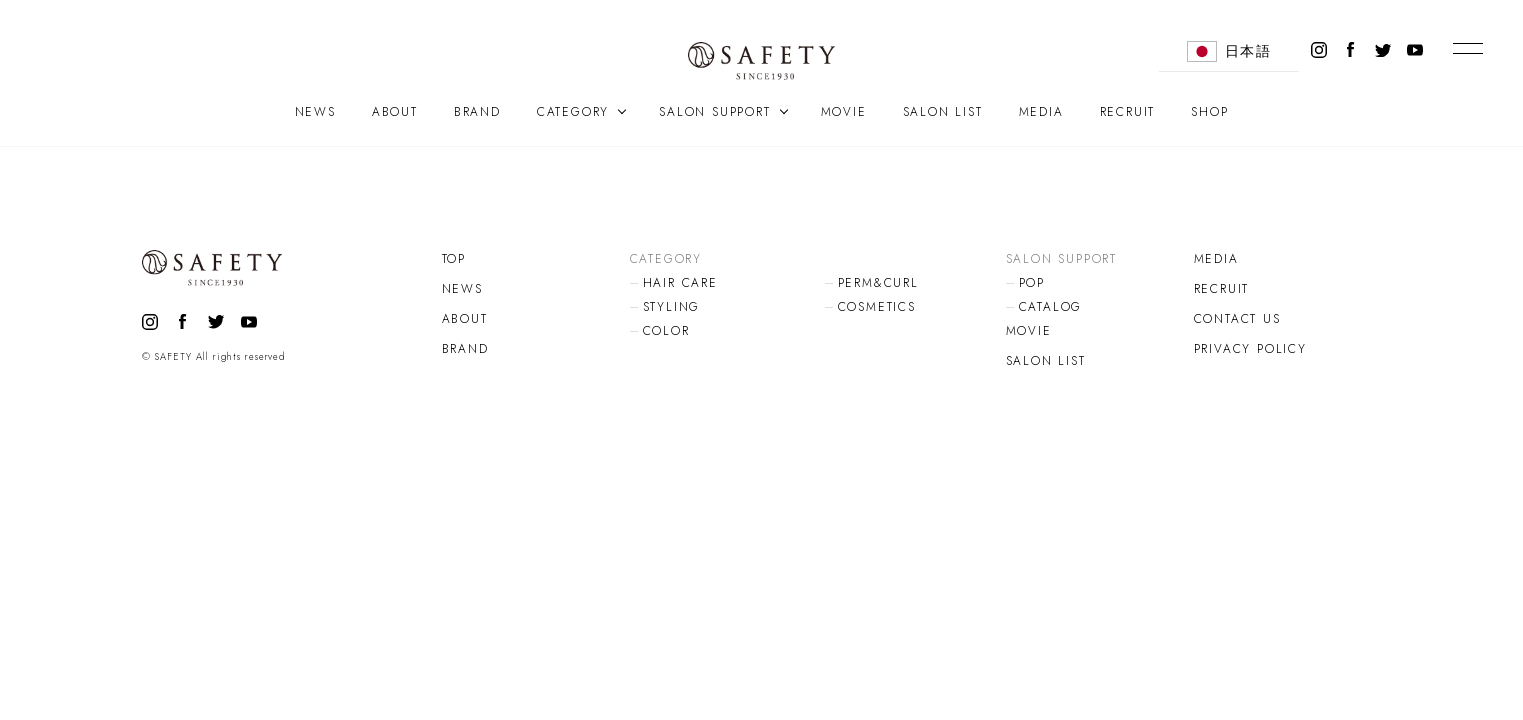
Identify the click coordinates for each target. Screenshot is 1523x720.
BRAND (477, 112)
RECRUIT (1128, 112)
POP (1032, 283)
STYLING (672, 307)
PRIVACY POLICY (1250, 349)
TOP (454, 259)
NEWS (315, 112)
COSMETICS (877, 307)
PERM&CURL (878, 283)
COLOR (666, 331)
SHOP (1209, 112)
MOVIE (844, 112)
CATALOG (1051, 307)
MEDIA (1041, 112)
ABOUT (395, 112)
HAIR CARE (680, 283)
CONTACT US (1237, 319)
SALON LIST (943, 112)
